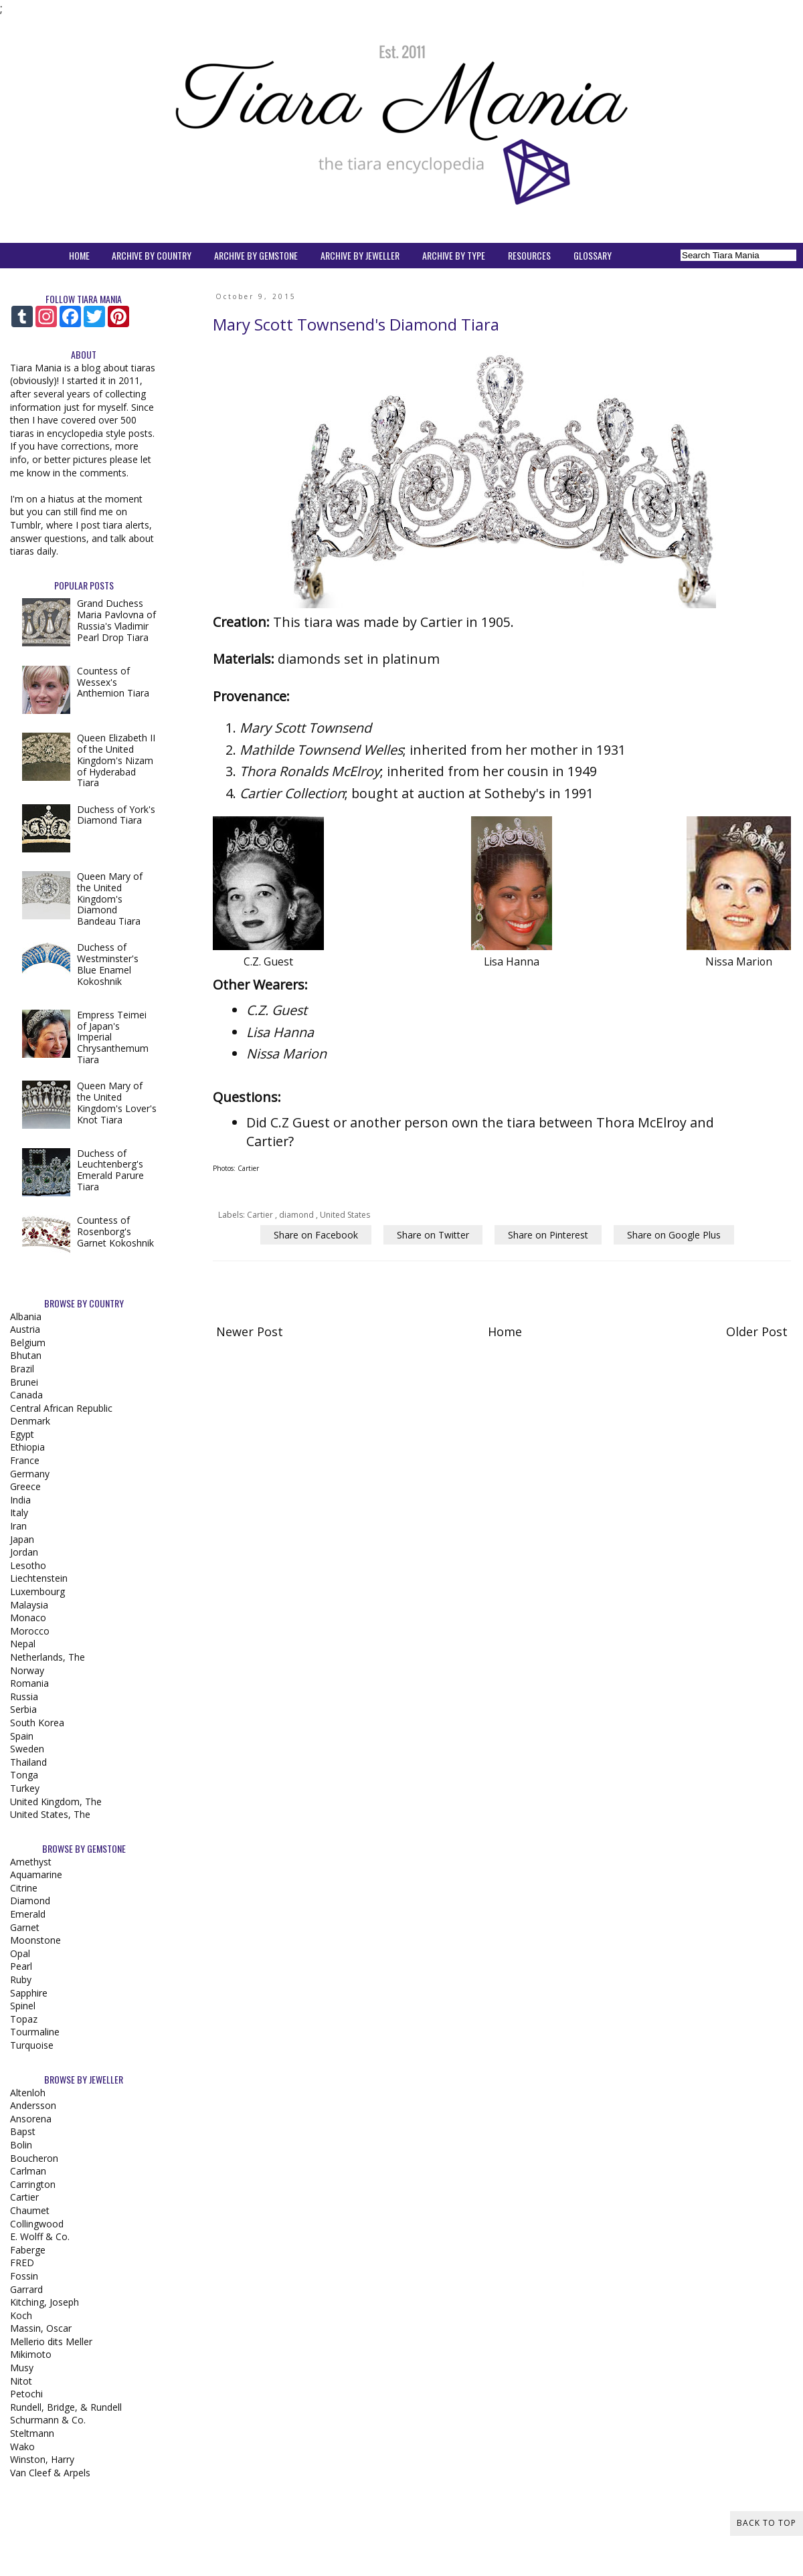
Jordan (24, 1552)
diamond (297, 1214)
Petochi (26, 2393)
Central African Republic (61, 1408)
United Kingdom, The (56, 1801)
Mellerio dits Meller (51, 2341)
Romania (29, 1683)
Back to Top (766, 2522)
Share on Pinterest (548, 1234)
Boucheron (34, 2158)
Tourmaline (35, 2031)
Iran (18, 1526)
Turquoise (32, 2045)
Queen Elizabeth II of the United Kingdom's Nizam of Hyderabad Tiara (116, 760)
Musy (21, 2367)
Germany (30, 1473)
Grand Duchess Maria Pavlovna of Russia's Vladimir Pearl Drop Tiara (116, 620)
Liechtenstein (39, 1578)
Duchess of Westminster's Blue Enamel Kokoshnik (108, 964)
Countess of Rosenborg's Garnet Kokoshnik (115, 1231)
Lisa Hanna (280, 1032)
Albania (25, 1316)
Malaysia (29, 1604)
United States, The (50, 1814)
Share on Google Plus (674, 1234)
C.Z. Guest (276, 1010)
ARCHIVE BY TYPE (453, 255)
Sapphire (29, 1993)
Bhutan (25, 1355)
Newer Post (249, 1331)
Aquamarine (36, 1874)
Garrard (26, 2289)
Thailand (28, 1762)
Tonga (24, 1774)
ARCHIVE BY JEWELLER (360, 255)
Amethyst (31, 1861)
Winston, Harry (42, 2459)
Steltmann (32, 2433)
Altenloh (28, 2092)
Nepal (22, 1643)
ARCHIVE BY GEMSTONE (256, 255)
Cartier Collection (292, 793)
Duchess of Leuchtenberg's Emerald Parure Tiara (110, 1170)
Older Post (757, 1331)
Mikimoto (31, 2354)
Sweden (27, 1748)
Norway (27, 1670)
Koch (21, 2315)
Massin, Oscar (41, 2328)
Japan (22, 1539)
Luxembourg (37, 1591)
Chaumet (30, 2210)
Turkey (24, 1788)
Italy (19, 1512)
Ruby (20, 1979)
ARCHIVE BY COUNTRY (151, 255)
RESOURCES (529, 255)
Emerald (28, 1914)
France (24, 1460)
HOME (79, 255)
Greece (25, 1486)
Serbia (23, 1709)
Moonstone (35, 1940)
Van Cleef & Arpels (50, 2472)
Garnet (24, 1927)
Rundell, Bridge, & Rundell (66, 2407)
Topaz (23, 2019)
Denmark (30, 1420)
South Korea (37, 1722)
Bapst (22, 2131)
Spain (21, 1736)
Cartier (261, 1214)
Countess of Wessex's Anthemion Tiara (113, 682)
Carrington (33, 2184)
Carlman (28, 2171)
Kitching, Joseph (44, 2302)
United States (345, 1214)
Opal (20, 1953)
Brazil (22, 1368)
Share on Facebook (316, 1234)
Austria (25, 1329)
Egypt (22, 1434)
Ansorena (31, 2118)
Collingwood (37, 2223)
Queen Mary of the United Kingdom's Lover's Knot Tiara (117, 1102)
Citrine (23, 1887)
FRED (22, 2262)
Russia (24, 1696)
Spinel (22, 2005)
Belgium (28, 1342)
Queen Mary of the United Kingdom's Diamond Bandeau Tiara (110, 898)
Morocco (30, 1631)
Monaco (28, 1617)
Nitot (21, 2381)
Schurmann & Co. (48, 2419)
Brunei (24, 1382)
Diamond (30, 1900)
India (20, 1499)
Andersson (33, 2105)
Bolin (21, 2144)
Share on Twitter (433, 1234)
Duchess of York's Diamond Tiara (116, 815)
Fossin (24, 2276)
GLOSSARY (592, 255)
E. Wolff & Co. (40, 2236)
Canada (26, 1394)
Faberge (28, 2249)
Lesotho (28, 1565)
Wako (22, 2446)
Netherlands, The (47, 1657)
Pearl (21, 1966)
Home (505, 1331)
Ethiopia (27, 1447)
